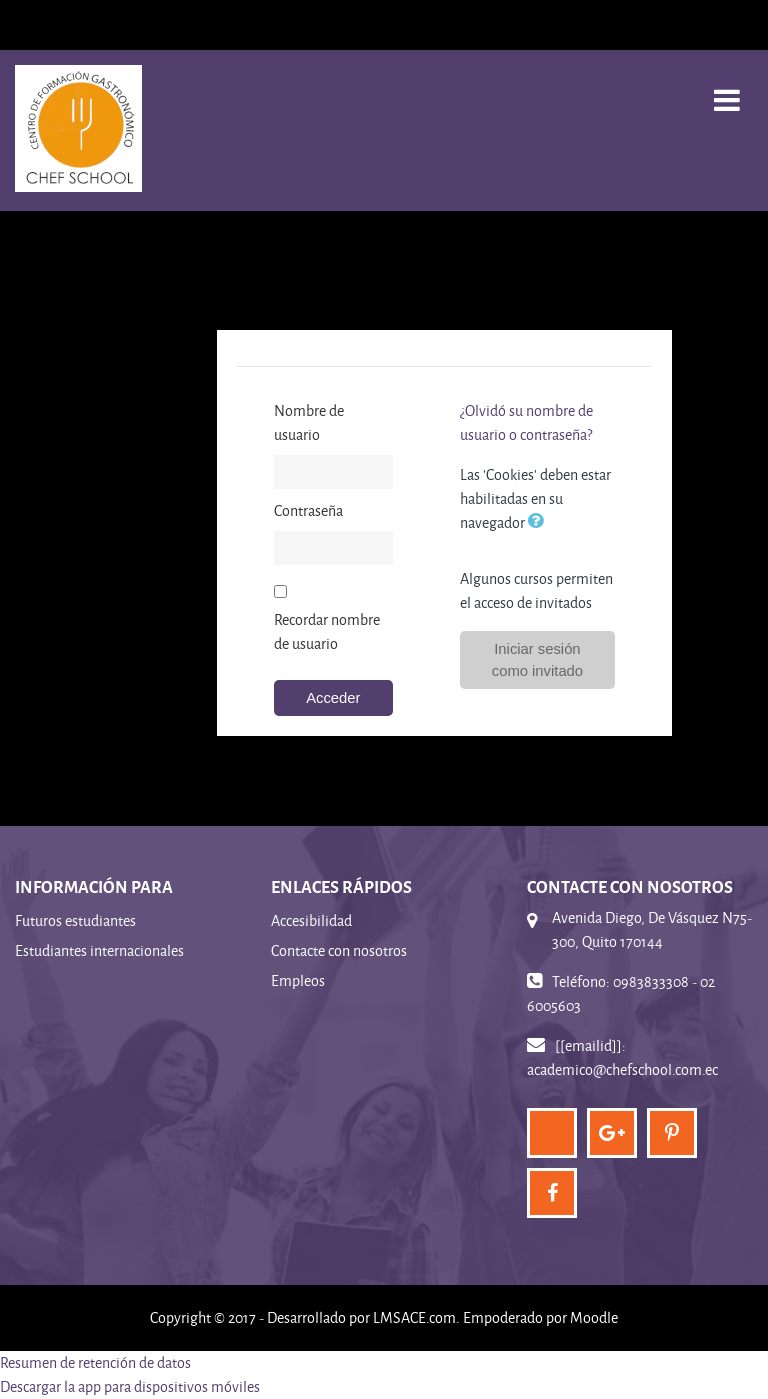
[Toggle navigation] (727, 89)
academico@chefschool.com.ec (622, 1069)
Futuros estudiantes (75, 920)
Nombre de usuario (309, 422)
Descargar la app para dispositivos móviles (130, 1386)
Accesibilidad (311, 920)
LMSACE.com (414, 1317)
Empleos (298, 980)
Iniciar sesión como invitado (537, 660)
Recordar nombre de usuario (327, 631)
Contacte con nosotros (339, 950)
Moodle (594, 1317)
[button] (540, 522)
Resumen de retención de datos (95, 1362)
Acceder (333, 698)
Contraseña (308, 510)
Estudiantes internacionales (99, 950)
